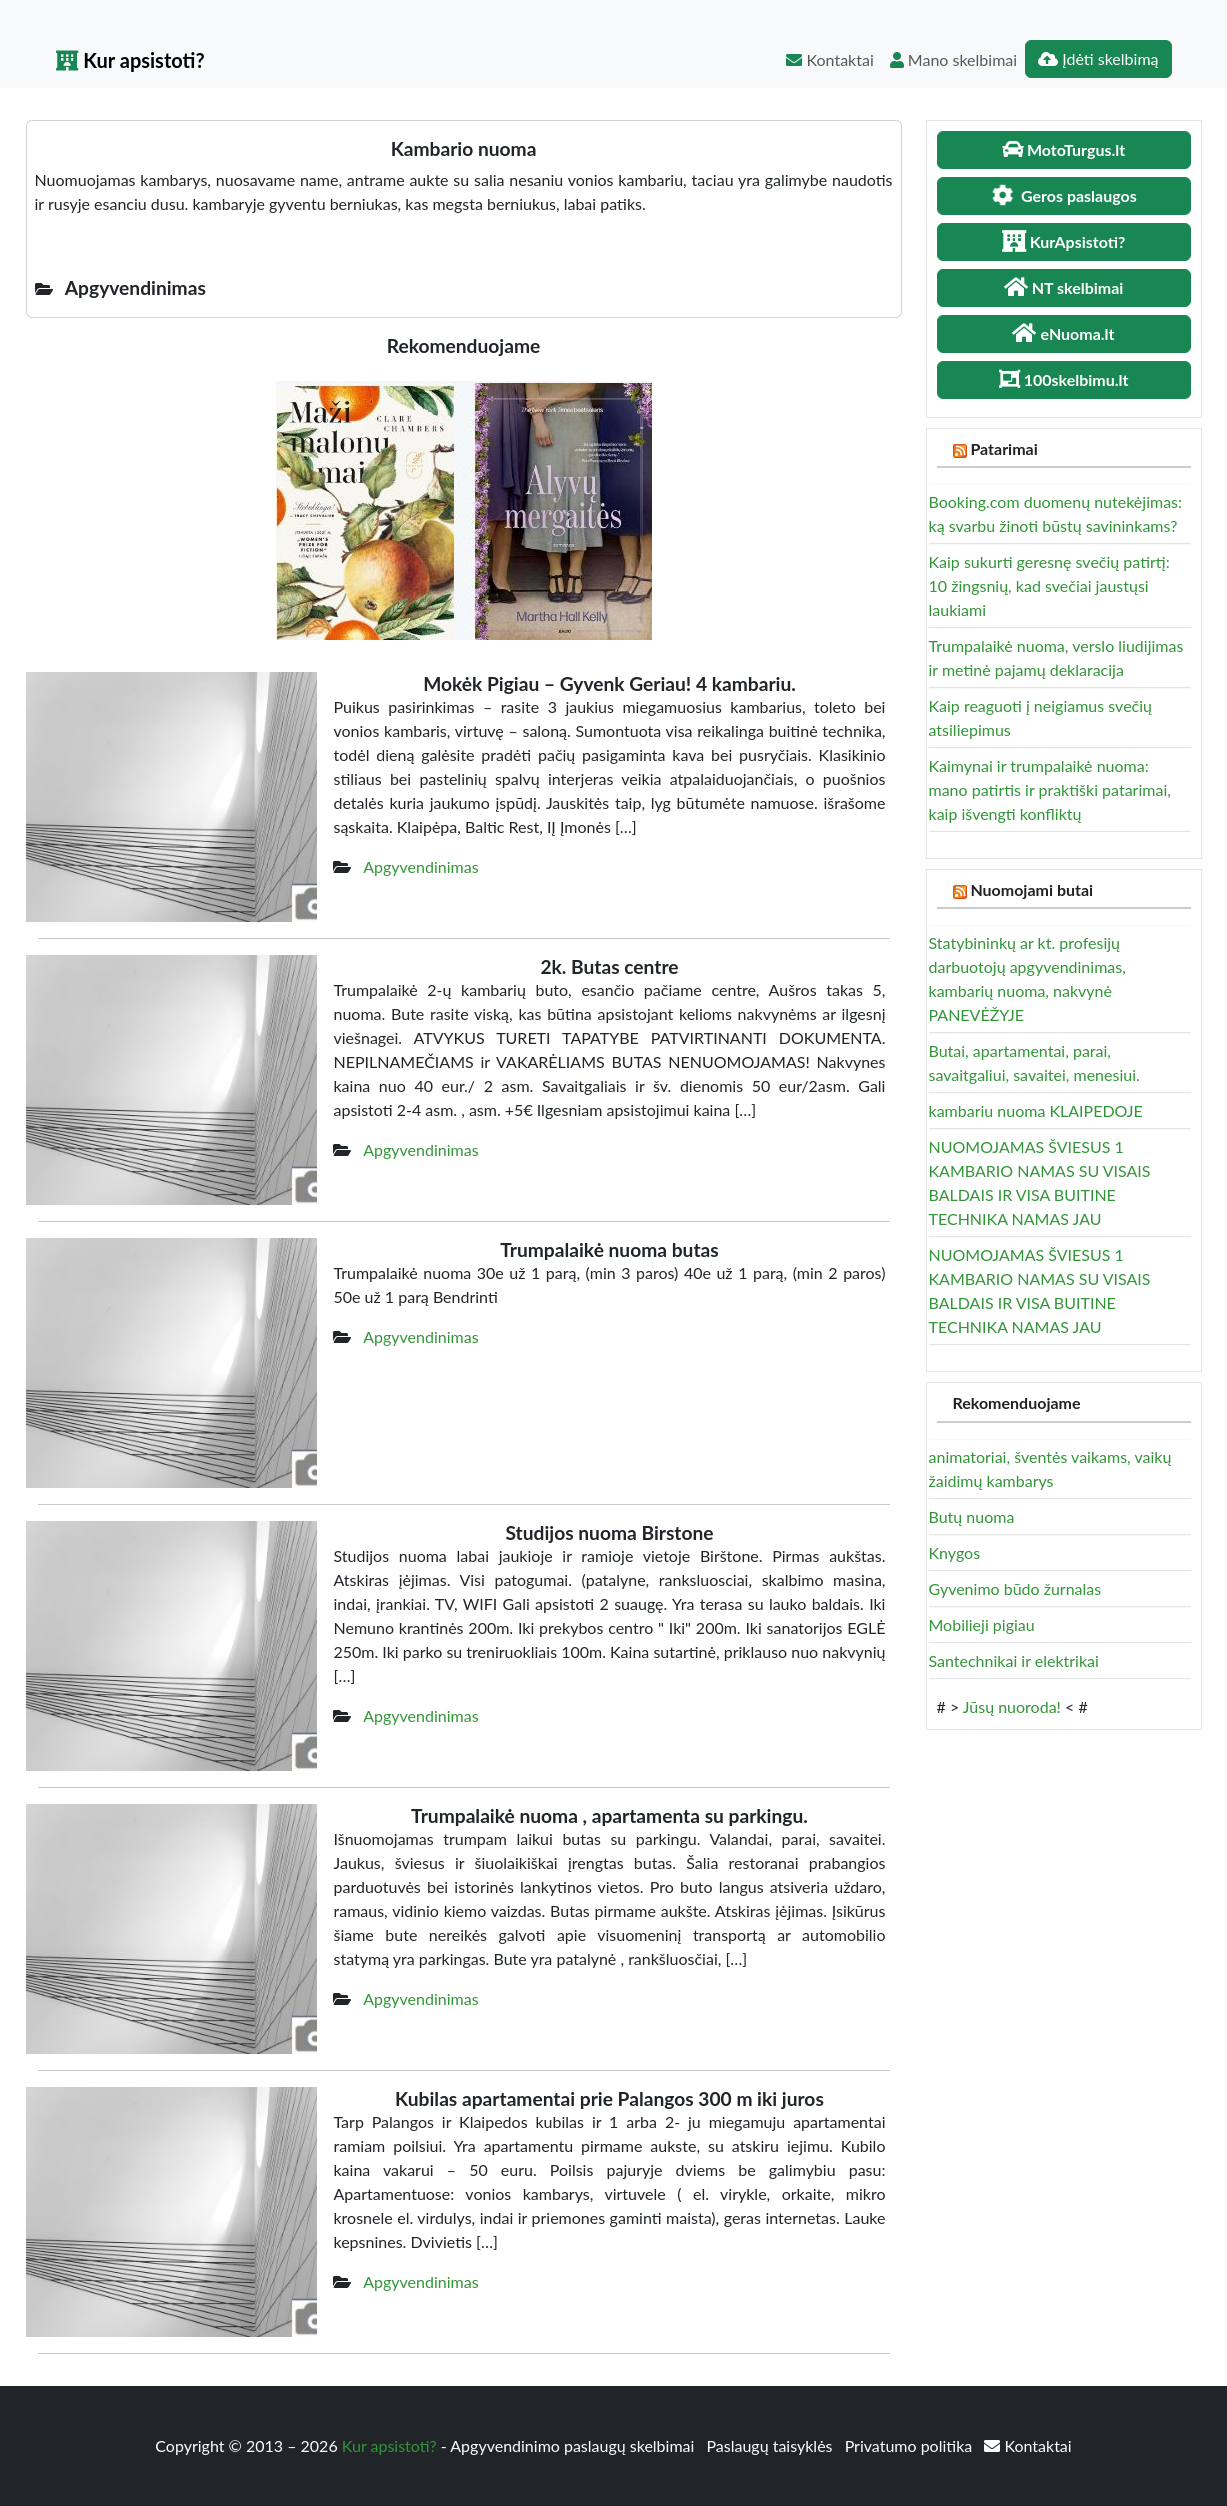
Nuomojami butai (1031, 889)
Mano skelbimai (953, 59)
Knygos (955, 1552)
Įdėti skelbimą (1098, 58)
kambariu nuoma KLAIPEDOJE (1036, 1110)
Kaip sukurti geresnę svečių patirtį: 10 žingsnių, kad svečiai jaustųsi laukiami (1049, 585)
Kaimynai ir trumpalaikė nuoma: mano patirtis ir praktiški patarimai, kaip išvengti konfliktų (1050, 789)
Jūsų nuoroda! (1012, 1706)
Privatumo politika (911, 2445)
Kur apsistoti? (130, 60)
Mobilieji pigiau (982, 1624)
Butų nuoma (972, 1516)
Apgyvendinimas (420, 866)
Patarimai (1003, 448)
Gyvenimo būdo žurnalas (1015, 1588)
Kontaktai (829, 59)
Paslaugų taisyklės (771, 2445)
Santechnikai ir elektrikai (1014, 1660)
